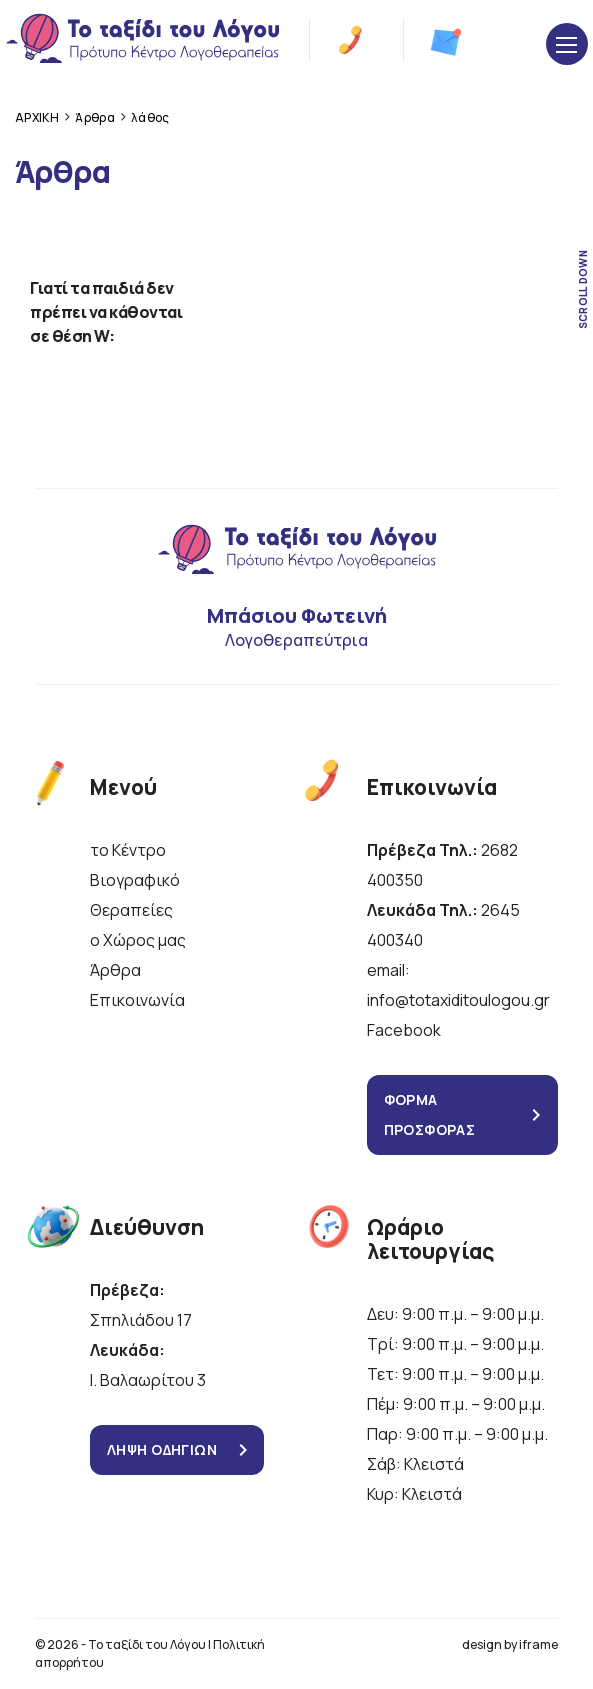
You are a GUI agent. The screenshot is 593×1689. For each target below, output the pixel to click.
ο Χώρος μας (138, 940)
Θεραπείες (131, 910)
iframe (538, 1644)
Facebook (404, 1030)
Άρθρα (115, 970)
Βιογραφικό (135, 880)
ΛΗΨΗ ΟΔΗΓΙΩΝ (162, 1449)
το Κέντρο (128, 850)
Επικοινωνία (137, 1000)
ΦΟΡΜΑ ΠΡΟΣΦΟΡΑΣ (430, 1114)
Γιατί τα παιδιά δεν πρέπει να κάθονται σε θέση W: (106, 312)
